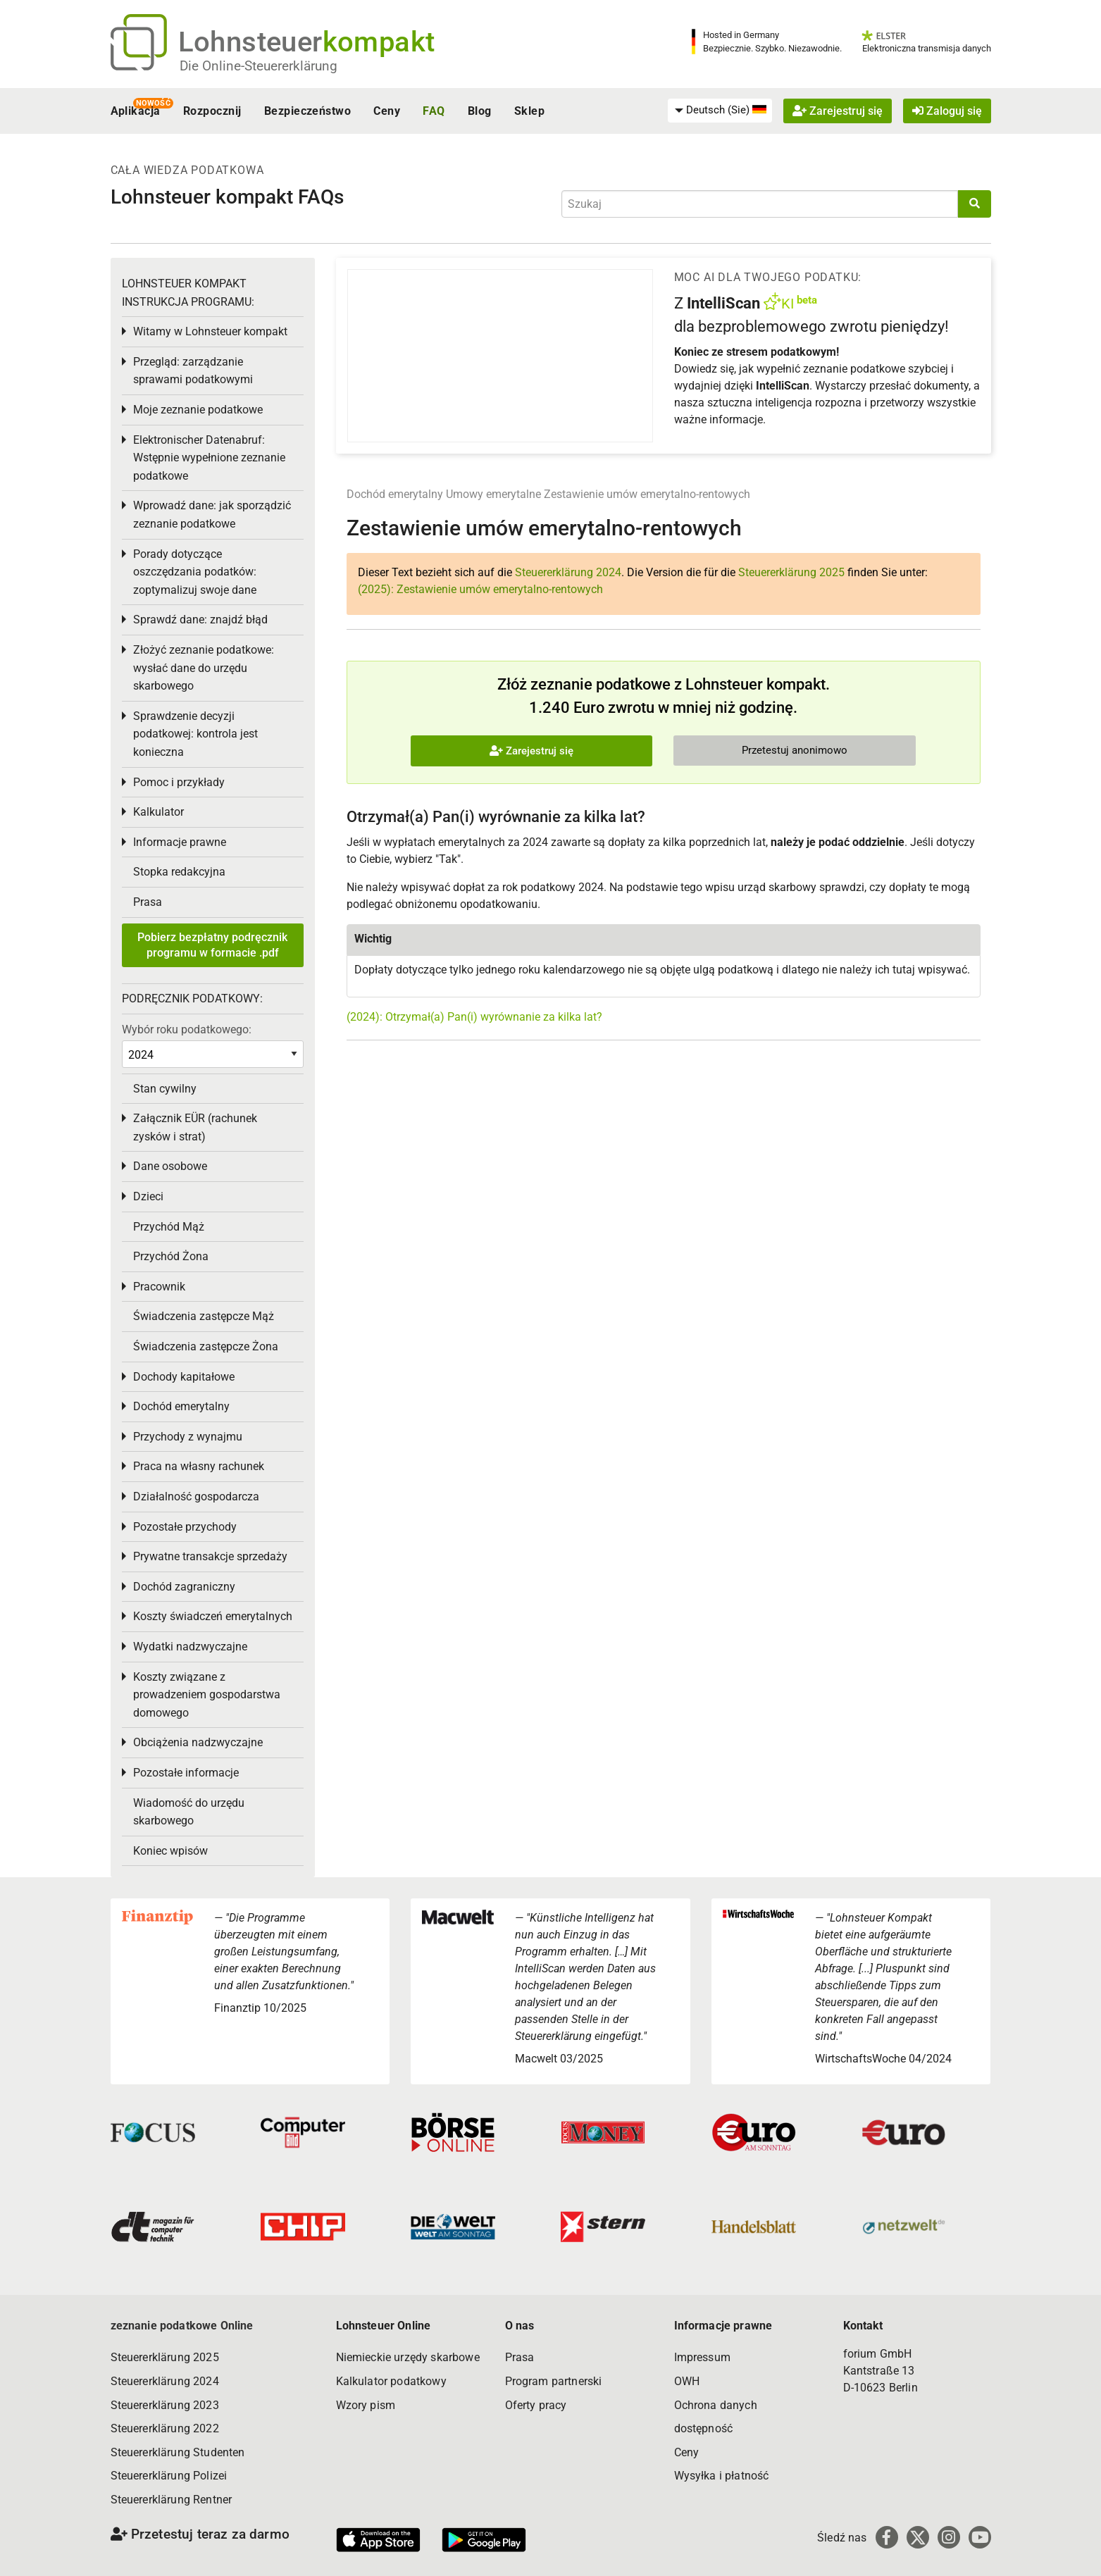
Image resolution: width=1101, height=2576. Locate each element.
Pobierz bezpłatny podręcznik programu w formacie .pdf (212, 945)
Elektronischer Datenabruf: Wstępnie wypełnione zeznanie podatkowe (209, 458)
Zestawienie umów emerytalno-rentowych (647, 494)
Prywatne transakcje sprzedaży (210, 1556)
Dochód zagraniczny (184, 1586)
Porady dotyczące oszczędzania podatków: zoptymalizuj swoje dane (194, 572)
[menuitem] (720, 111)
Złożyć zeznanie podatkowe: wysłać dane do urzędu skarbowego (203, 667)
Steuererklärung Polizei (169, 2475)
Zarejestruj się (837, 111)
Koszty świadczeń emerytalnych (212, 1616)
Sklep (529, 111)
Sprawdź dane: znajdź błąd (200, 619)
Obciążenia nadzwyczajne (198, 1742)
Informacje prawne (179, 842)
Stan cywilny (165, 1088)
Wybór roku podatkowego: (186, 1029)
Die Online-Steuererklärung (258, 66)
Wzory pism (366, 2405)
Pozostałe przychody (185, 1526)
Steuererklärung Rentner (171, 2499)
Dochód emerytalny (395, 494)
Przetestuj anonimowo (794, 750)
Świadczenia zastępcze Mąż (203, 1316)
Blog (480, 111)
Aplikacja (136, 111)
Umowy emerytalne (493, 494)
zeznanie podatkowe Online (182, 2325)
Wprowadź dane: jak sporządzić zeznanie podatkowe (212, 514)
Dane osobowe (170, 1166)
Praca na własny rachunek (198, 1466)
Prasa (147, 902)
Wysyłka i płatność (721, 2475)
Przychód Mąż (168, 1226)
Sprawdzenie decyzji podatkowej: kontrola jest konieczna (195, 734)
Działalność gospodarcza (196, 1496)
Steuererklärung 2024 (568, 572)
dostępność (703, 2428)
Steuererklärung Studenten (178, 2452)
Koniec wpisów (170, 1851)
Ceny (386, 111)
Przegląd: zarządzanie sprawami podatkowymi (193, 371)
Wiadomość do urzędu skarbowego (188, 1812)
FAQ (433, 111)
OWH (686, 2381)
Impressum (702, 2357)
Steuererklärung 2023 (165, 2405)
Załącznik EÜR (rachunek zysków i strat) (195, 1127)
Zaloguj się (947, 111)
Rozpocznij (212, 111)
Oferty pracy (536, 2405)
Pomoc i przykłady (179, 782)
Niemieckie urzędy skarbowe (408, 2357)
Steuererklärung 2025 (791, 572)
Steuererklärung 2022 (165, 2428)
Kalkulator (158, 812)
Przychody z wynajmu (187, 1436)
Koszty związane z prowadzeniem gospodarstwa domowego (206, 1694)
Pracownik (159, 1286)
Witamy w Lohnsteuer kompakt (210, 331)
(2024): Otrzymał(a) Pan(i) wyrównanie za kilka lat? (474, 1016)
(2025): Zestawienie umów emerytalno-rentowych (480, 589)
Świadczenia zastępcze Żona (205, 1346)
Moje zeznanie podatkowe (198, 409)
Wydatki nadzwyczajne (190, 1646)
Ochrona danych (715, 2405)
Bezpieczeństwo (308, 111)
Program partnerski (553, 2381)
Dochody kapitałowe (184, 1376)
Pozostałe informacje (186, 1772)
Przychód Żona (171, 1256)
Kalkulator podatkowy (391, 2381)
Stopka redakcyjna (179, 871)
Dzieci (148, 1196)
